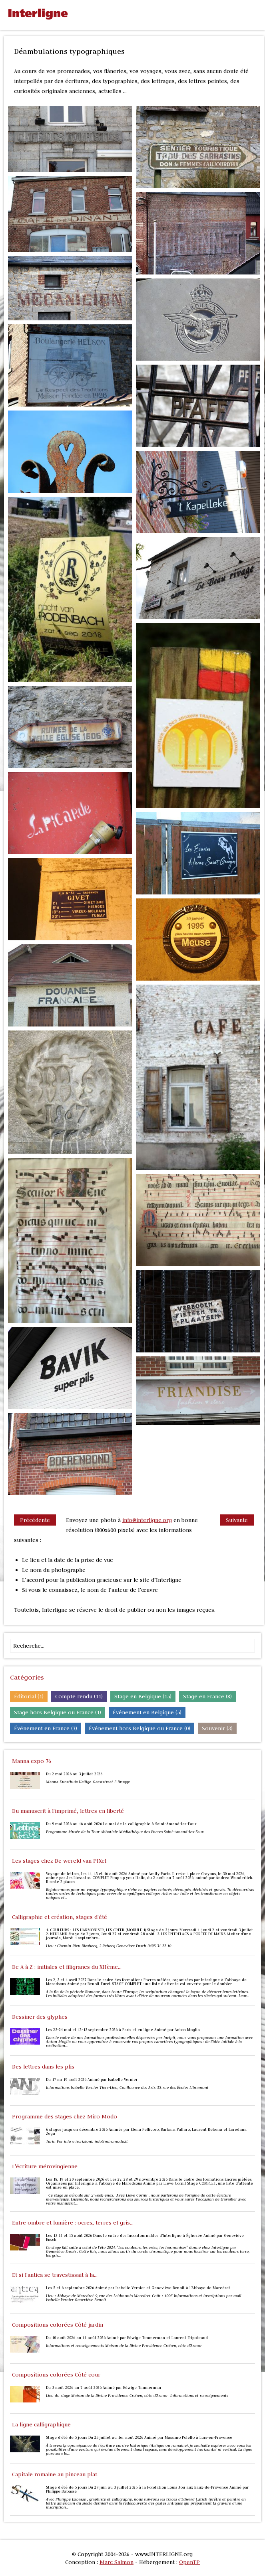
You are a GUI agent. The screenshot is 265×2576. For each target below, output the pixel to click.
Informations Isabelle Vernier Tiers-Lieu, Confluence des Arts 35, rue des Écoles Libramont (127, 2087)
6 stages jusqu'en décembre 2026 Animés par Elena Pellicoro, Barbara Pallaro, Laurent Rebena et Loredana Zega (146, 2131)
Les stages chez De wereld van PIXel (59, 1860)
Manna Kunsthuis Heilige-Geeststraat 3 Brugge (88, 1782)
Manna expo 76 (31, 1761)
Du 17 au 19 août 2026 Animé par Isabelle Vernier (91, 2079)
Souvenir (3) (217, 1728)
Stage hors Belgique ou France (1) (57, 1712)
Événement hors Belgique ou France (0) (139, 1728)
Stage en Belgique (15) (142, 1696)
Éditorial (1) (29, 1696)
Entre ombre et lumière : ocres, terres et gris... (72, 2222)
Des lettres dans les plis (43, 2066)
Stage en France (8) (207, 1696)
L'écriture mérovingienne (45, 2166)
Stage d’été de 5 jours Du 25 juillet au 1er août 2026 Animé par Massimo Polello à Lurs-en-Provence (139, 2437)
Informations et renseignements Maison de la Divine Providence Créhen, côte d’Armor (124, 2345)
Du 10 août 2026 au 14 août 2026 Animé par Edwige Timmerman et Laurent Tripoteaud (127, 2337)
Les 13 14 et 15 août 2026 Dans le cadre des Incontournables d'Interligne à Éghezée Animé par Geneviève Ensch (145, 2237)
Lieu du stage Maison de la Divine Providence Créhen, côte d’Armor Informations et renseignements (137, 2395)
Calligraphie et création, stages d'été (59, 1917)
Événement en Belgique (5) (147, 1712)
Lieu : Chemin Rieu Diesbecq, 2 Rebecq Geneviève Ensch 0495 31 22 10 (108, 1946)
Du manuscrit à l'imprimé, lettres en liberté (68, 1810)
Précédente (35, 1520)
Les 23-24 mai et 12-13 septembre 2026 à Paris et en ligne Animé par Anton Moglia (123, 2029)
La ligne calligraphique (41, 2424)
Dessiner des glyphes (40, 2016)
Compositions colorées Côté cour (56, 2374)
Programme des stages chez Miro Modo (64, 2116)
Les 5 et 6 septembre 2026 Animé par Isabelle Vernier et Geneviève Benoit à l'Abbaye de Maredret (138, 2288)
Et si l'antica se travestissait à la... (55, 2274)
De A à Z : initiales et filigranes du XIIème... (67, 1966)
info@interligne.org (147, 1520)
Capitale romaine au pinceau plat (54, 2474)
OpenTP (189, 2562)
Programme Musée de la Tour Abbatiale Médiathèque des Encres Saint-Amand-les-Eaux (125, 1832)
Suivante (237, 1520)
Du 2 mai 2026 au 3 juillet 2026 (74, 1774)
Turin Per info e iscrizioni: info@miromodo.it (87, 2141)
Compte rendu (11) (79, 1696)
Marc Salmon (116, 2562)
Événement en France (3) (45, 1728)
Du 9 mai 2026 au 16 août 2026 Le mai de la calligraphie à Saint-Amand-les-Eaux (121, 1824)
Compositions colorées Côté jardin (57, 2324)
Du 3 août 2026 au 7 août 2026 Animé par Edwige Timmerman (103, 2387)
